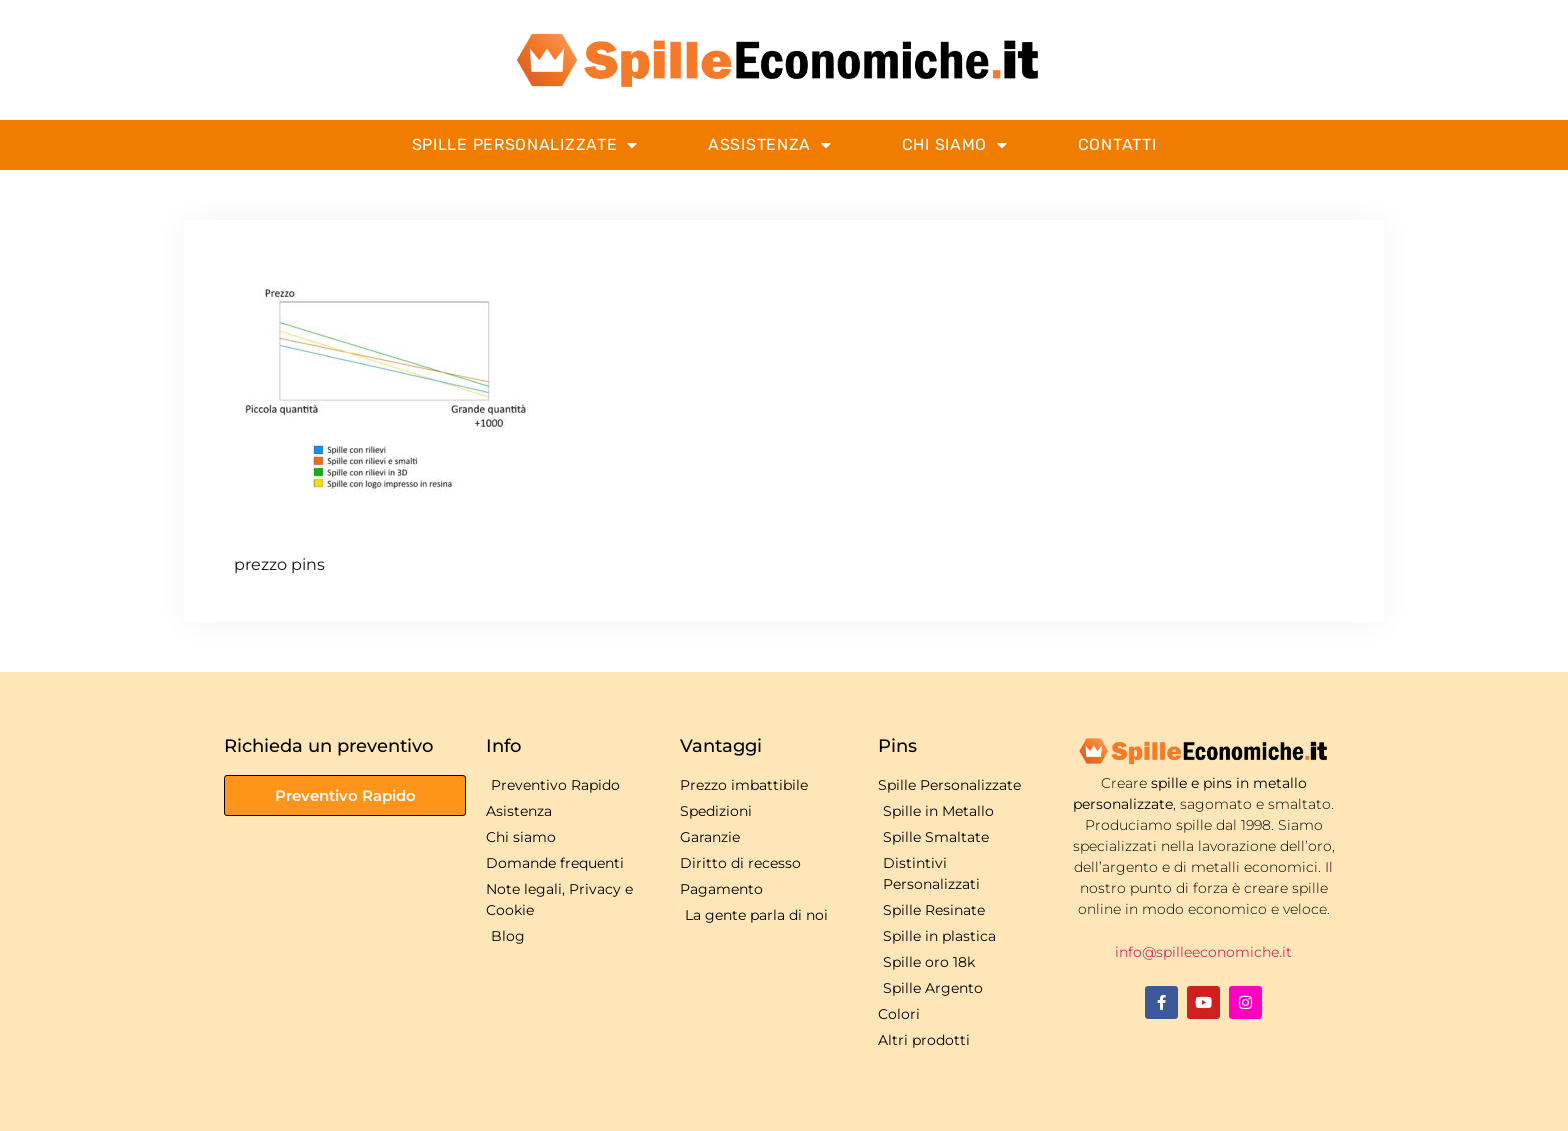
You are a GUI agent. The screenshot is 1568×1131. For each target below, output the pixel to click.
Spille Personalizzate (525, 145)
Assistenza (770, 145)
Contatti (1117, 144)
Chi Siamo (955, 145)
